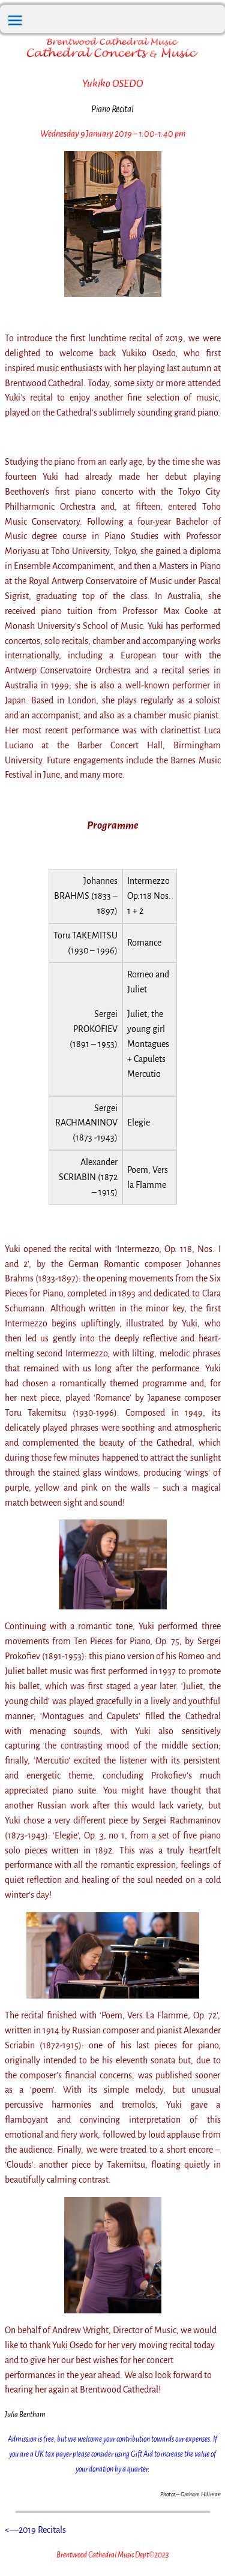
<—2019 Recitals (35, 2530)
